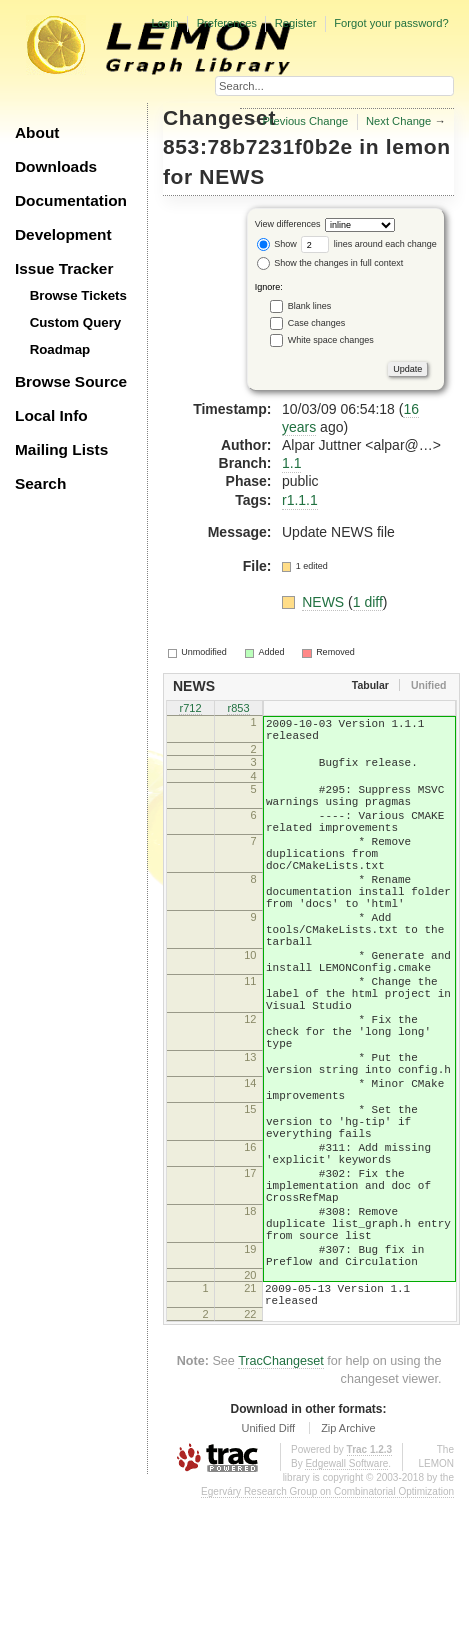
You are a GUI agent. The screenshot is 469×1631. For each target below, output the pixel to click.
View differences (288, 225)
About (37, 132)
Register (296, 23)
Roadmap (60, 349)
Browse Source (71, 381)
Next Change (398, 121)
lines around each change (369, 244)
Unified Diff (268, 1560)
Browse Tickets (78, 295)
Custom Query (76, 322)
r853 (238, 710)
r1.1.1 (300, 500)
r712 (190, 710)
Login (164, 23)
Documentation (71, 200)
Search (40, 483)
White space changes (331, 340)
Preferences (227, 23)
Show (277, 244)
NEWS (232, 176)
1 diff (368, 602)
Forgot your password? (391, 23)
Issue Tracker (64, 268)
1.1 (291, 463)
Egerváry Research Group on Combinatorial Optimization (327, 1623)
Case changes (317, 323)
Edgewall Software (346, 1595)
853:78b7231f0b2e (258, 146)
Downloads (56, 166)
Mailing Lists (61, 449)
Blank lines (310, 306)
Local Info (51, 415)
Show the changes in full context (330, 263)
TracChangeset (281, 1493)
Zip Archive (348, 1560)
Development (63, 234)
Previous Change (305, 121)
